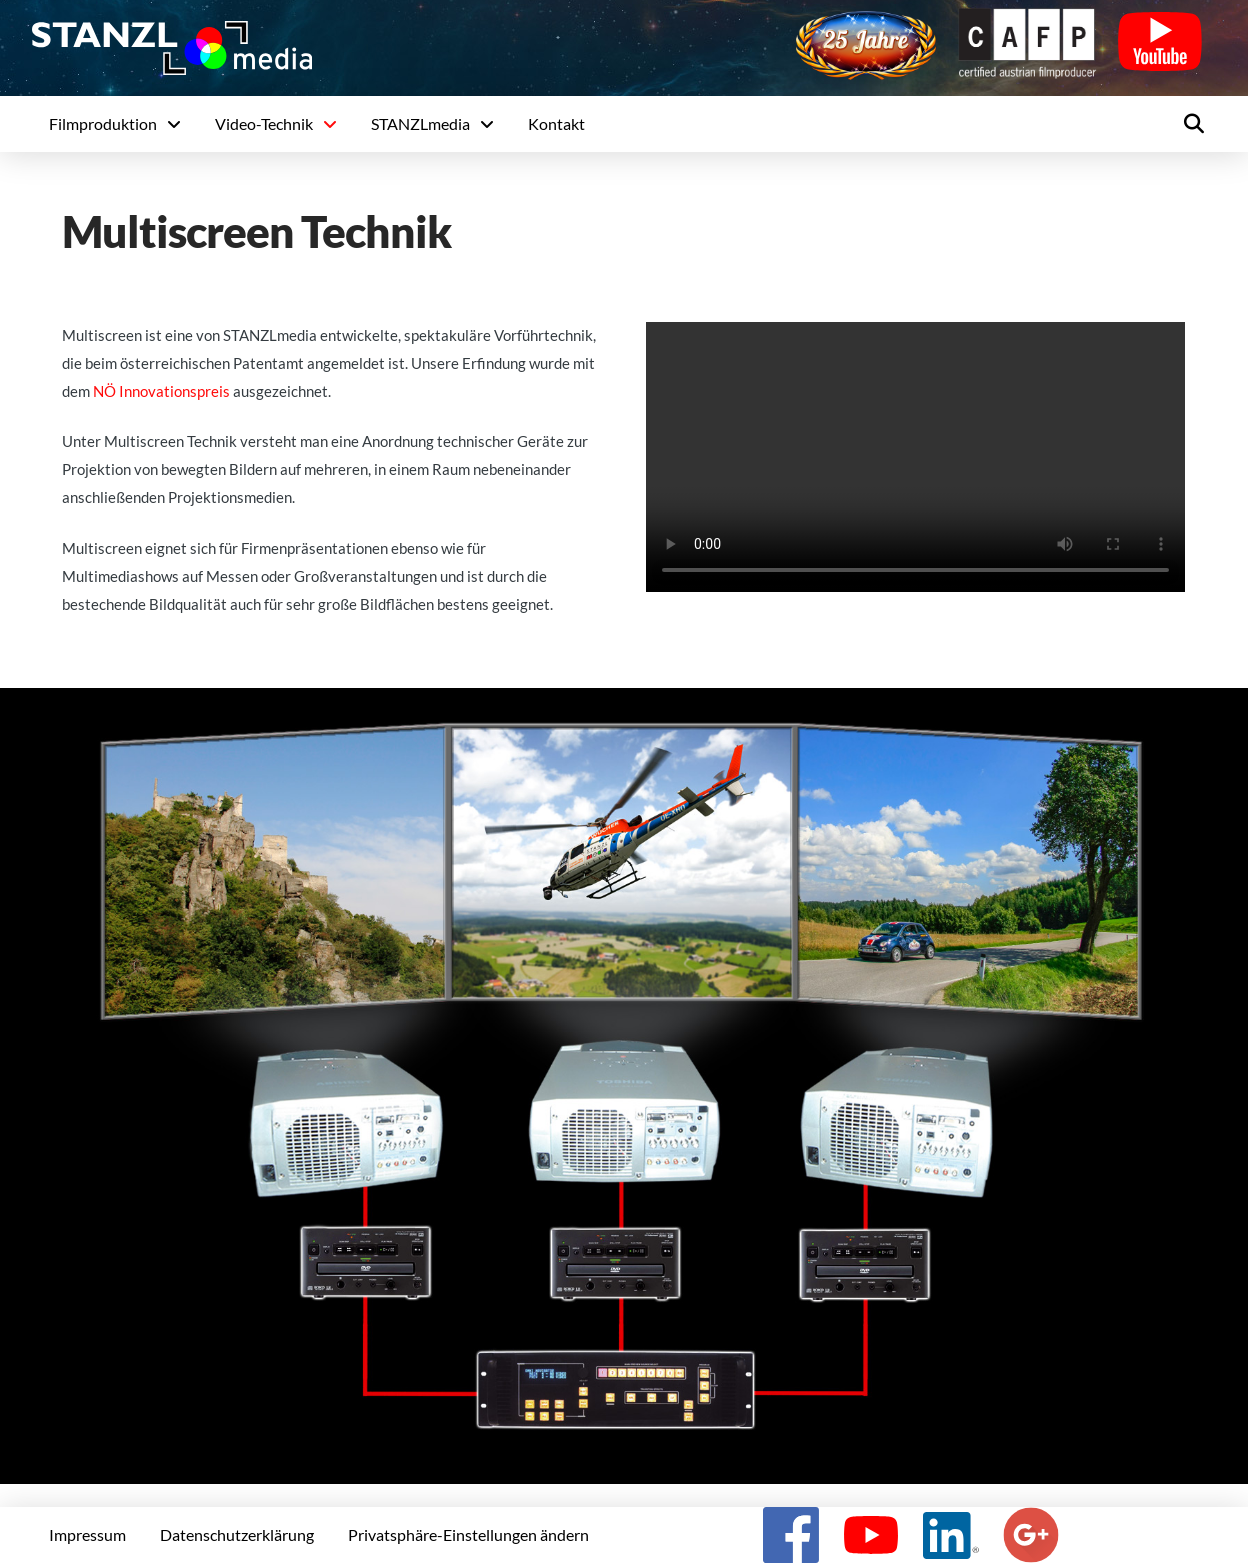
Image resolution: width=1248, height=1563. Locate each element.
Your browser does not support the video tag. (915, 457)
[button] (1194, 124)
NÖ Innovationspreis (161, 391)
